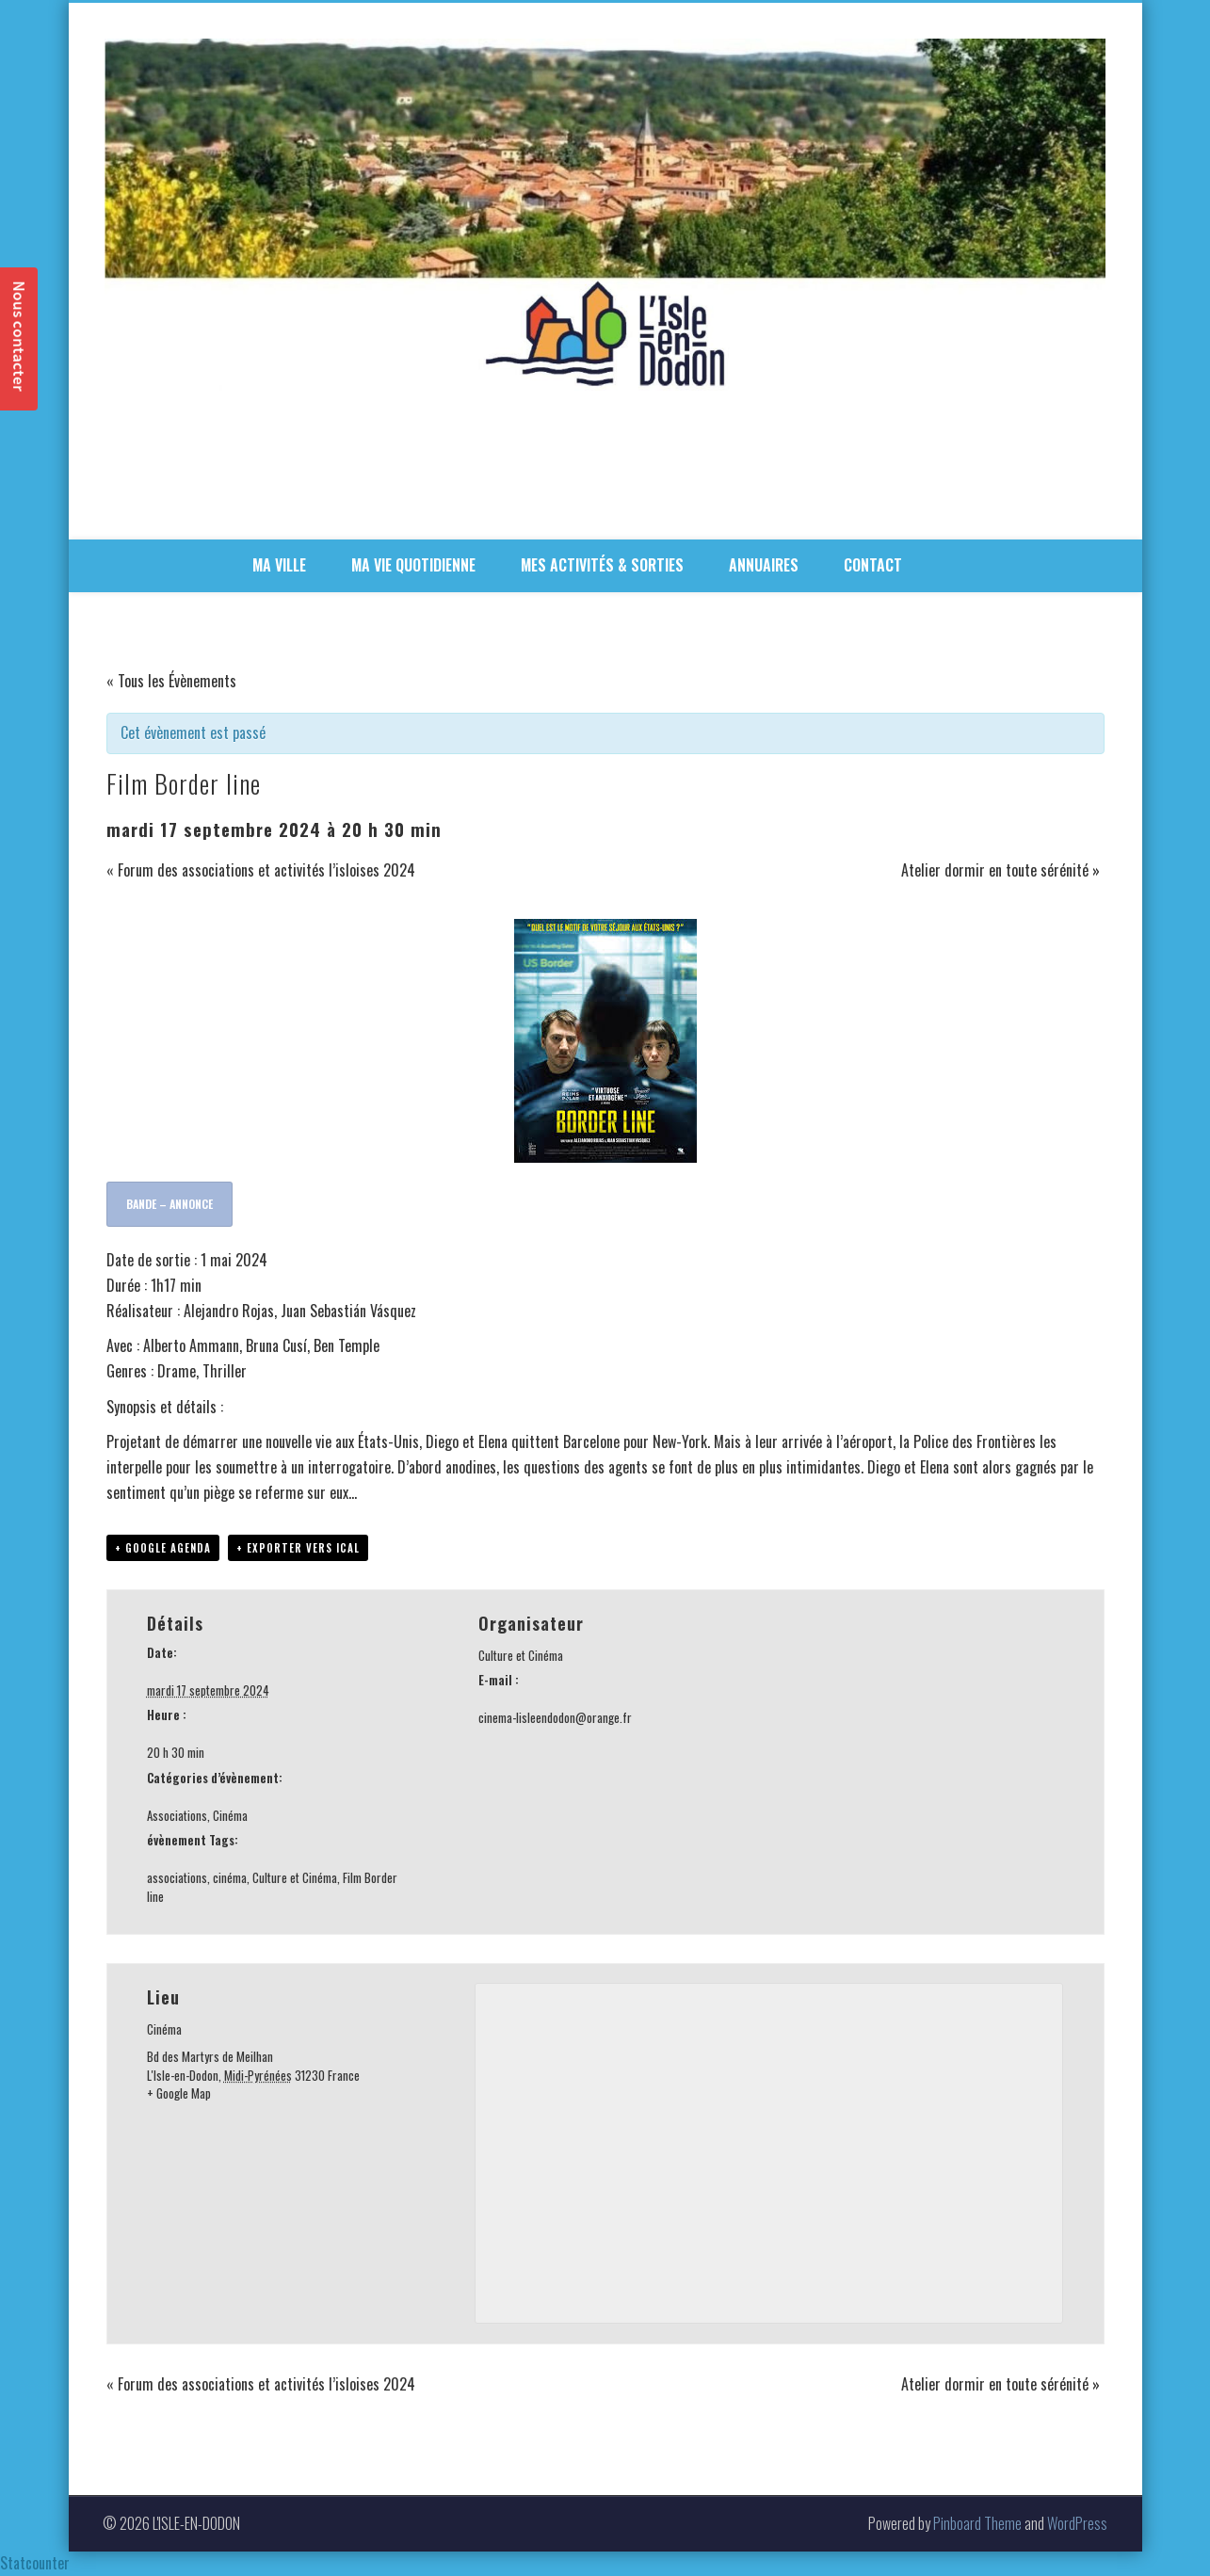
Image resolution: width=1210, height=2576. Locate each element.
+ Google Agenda (163, 1547)
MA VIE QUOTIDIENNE (413, 565)
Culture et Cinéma (294, 1877)
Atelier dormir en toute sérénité (1000, 870)
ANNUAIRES (764, 565)
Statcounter (35, 2563)
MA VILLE (279, 565)
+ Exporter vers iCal (298, 1547)
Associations (177, 1815)
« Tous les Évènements (171, 680)
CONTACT (873, 565)
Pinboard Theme (977, 2523)
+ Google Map (179, 2093)
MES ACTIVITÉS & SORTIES (602, 565)
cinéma (230, 1877)
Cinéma (230, 1815)
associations (177, 1877)
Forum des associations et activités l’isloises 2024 (260, 870)
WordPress (1077, 2523)
